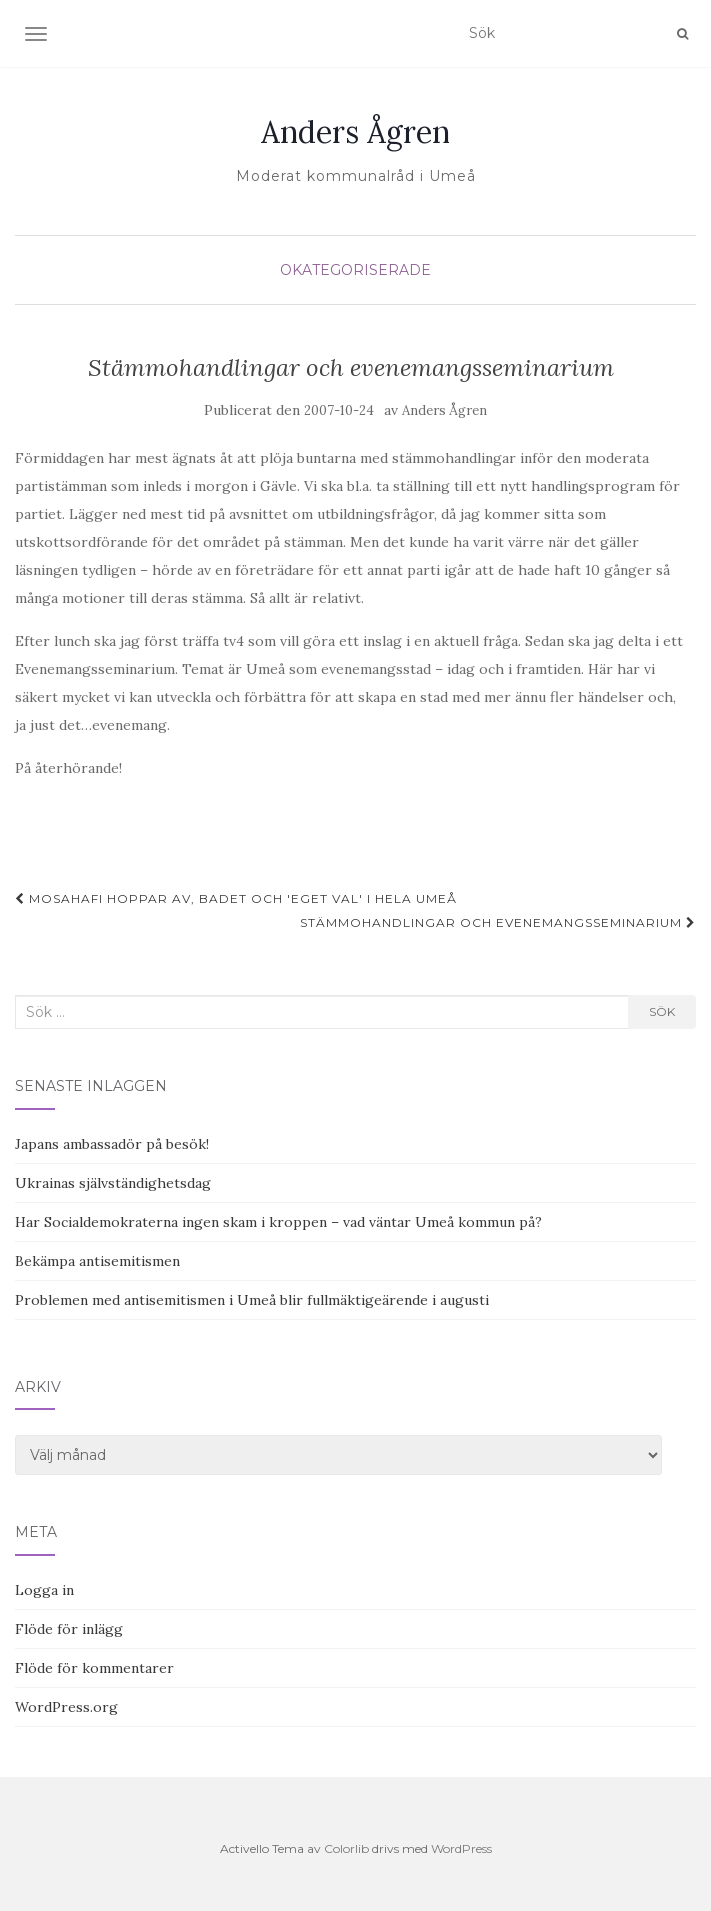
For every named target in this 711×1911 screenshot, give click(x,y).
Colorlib (346, 1848)
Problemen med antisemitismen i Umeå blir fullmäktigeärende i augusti (252, 1300)
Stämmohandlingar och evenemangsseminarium (498, 922)
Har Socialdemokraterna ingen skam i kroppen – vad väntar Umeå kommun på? (278, 1222)
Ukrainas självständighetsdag (113, 1183)
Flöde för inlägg (69, 1629)
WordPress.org (66, 1707)
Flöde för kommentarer (94, 1668)
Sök (662, 1011)
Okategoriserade (355, 270)
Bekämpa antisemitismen (97, 1261)
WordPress (461, 1848)
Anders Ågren (355, 132)
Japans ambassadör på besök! (112, 1144)
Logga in (44, 1590)
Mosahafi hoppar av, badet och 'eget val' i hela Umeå (236, 898)
